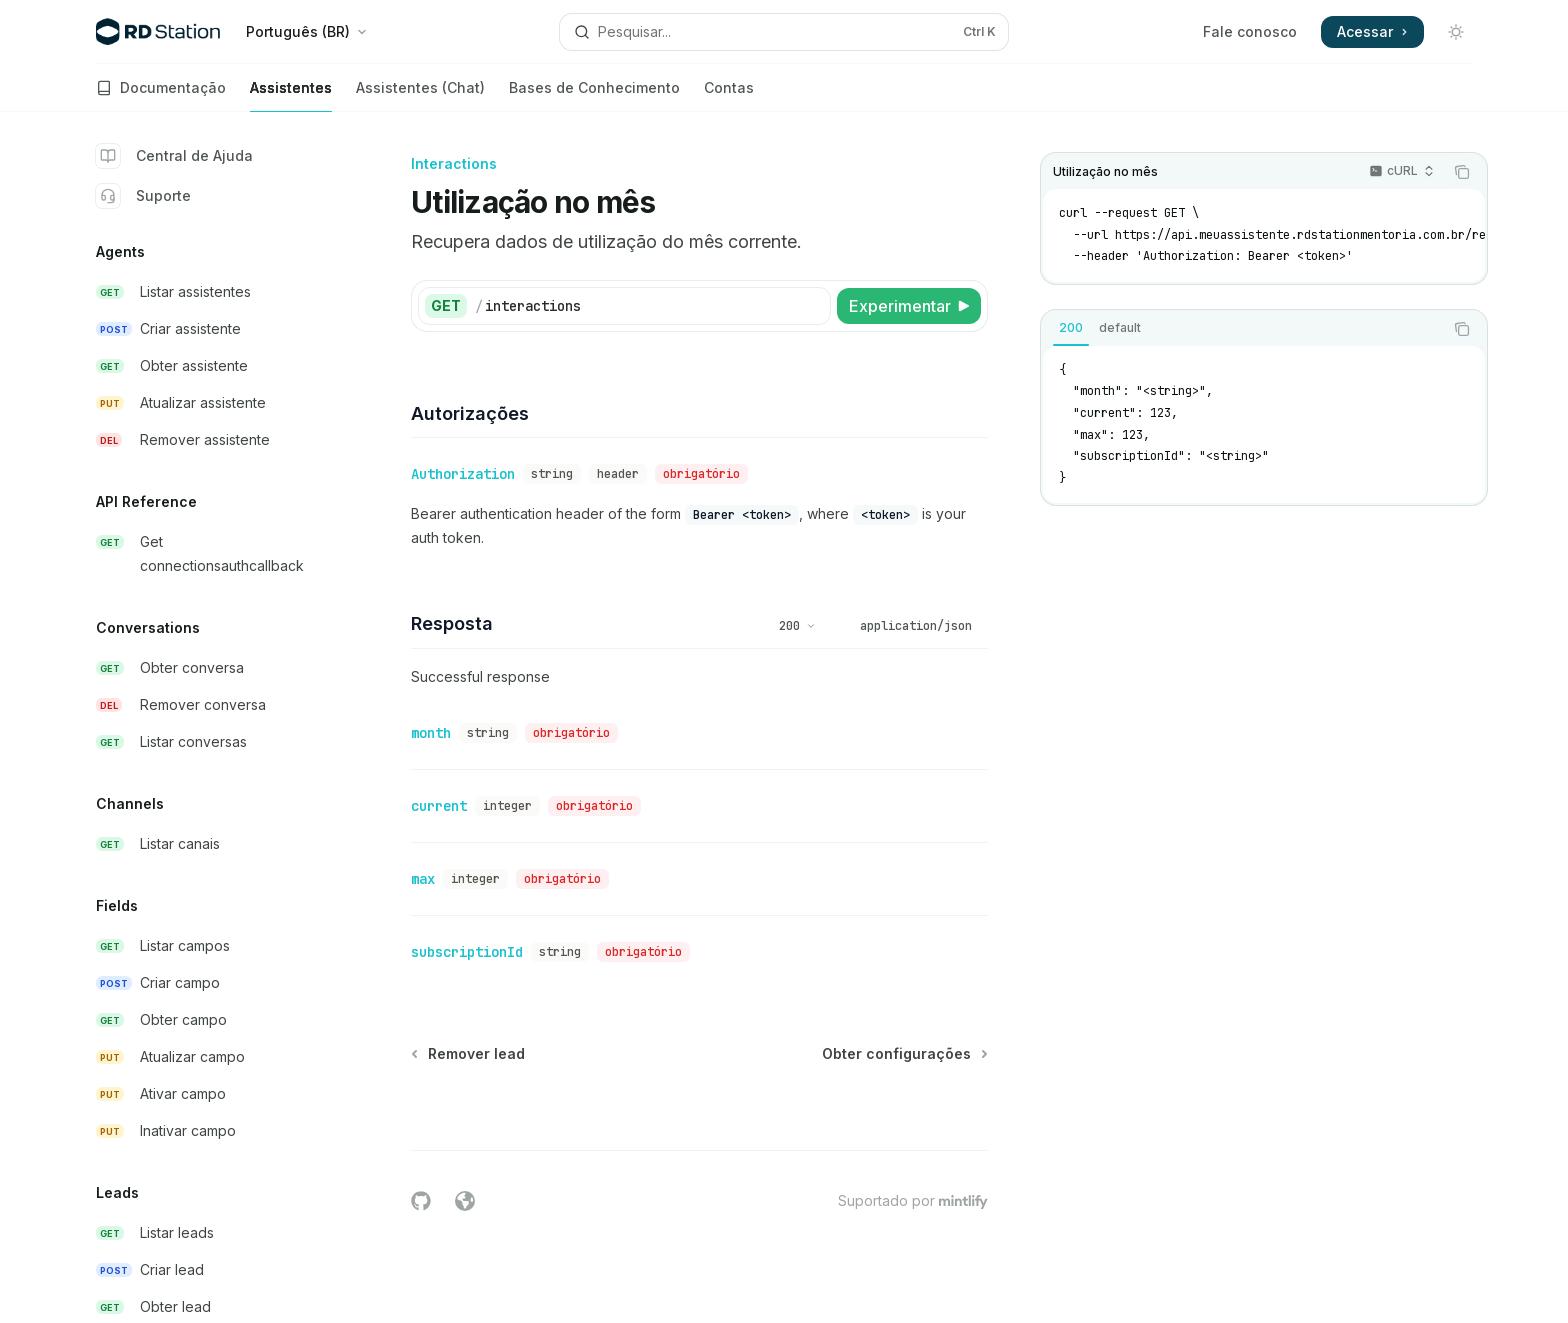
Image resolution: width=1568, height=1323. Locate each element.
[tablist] (1242, 329)
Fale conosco (1250, 31)
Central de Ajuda (174, 156)
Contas (729, 95)
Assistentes (291, 95)
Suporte (143, 196)
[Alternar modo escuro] (1456, 32)
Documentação (161, 95)
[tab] (1071, 328)
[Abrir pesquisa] (784, 32)
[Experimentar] (909, 306)
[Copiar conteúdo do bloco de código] (1462, 172)
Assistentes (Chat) (420, 95)
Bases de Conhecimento (594, 95)
